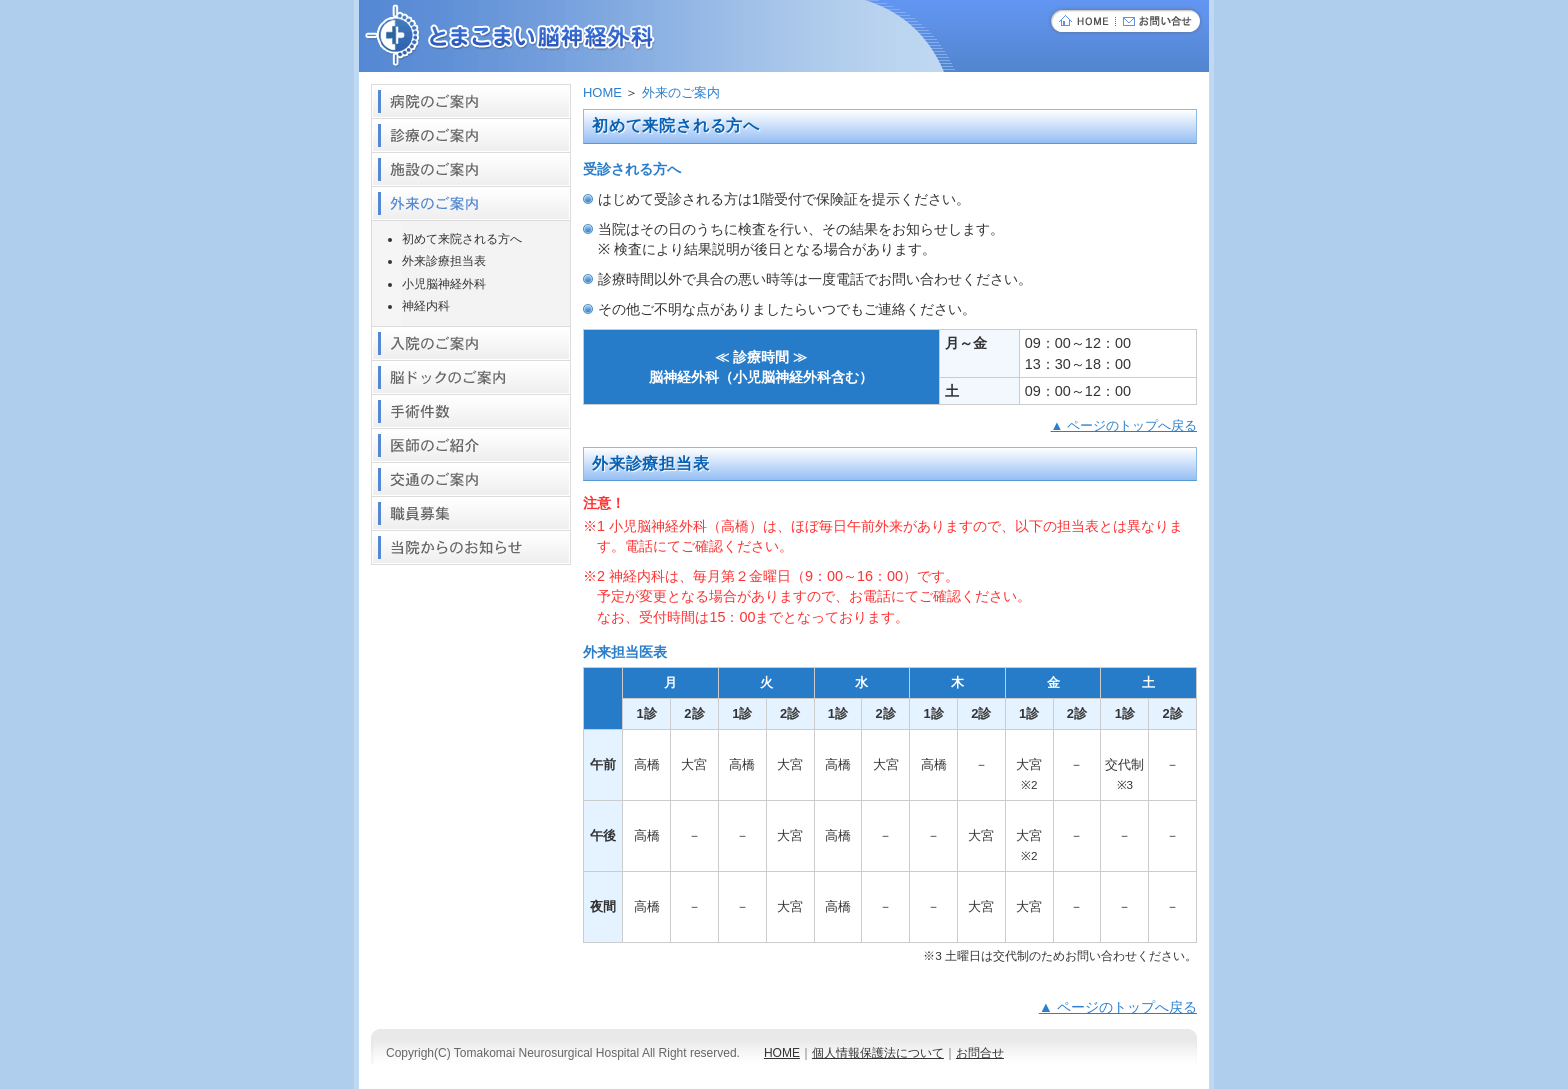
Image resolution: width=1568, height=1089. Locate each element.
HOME (602, 92)
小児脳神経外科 (444, 284)
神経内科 (426, 306)
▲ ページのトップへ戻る (1124, 425)
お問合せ (980, 1053)
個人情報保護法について (878, 1053)
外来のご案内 (681, 92)
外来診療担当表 (444, 261)
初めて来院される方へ (462, 239)
